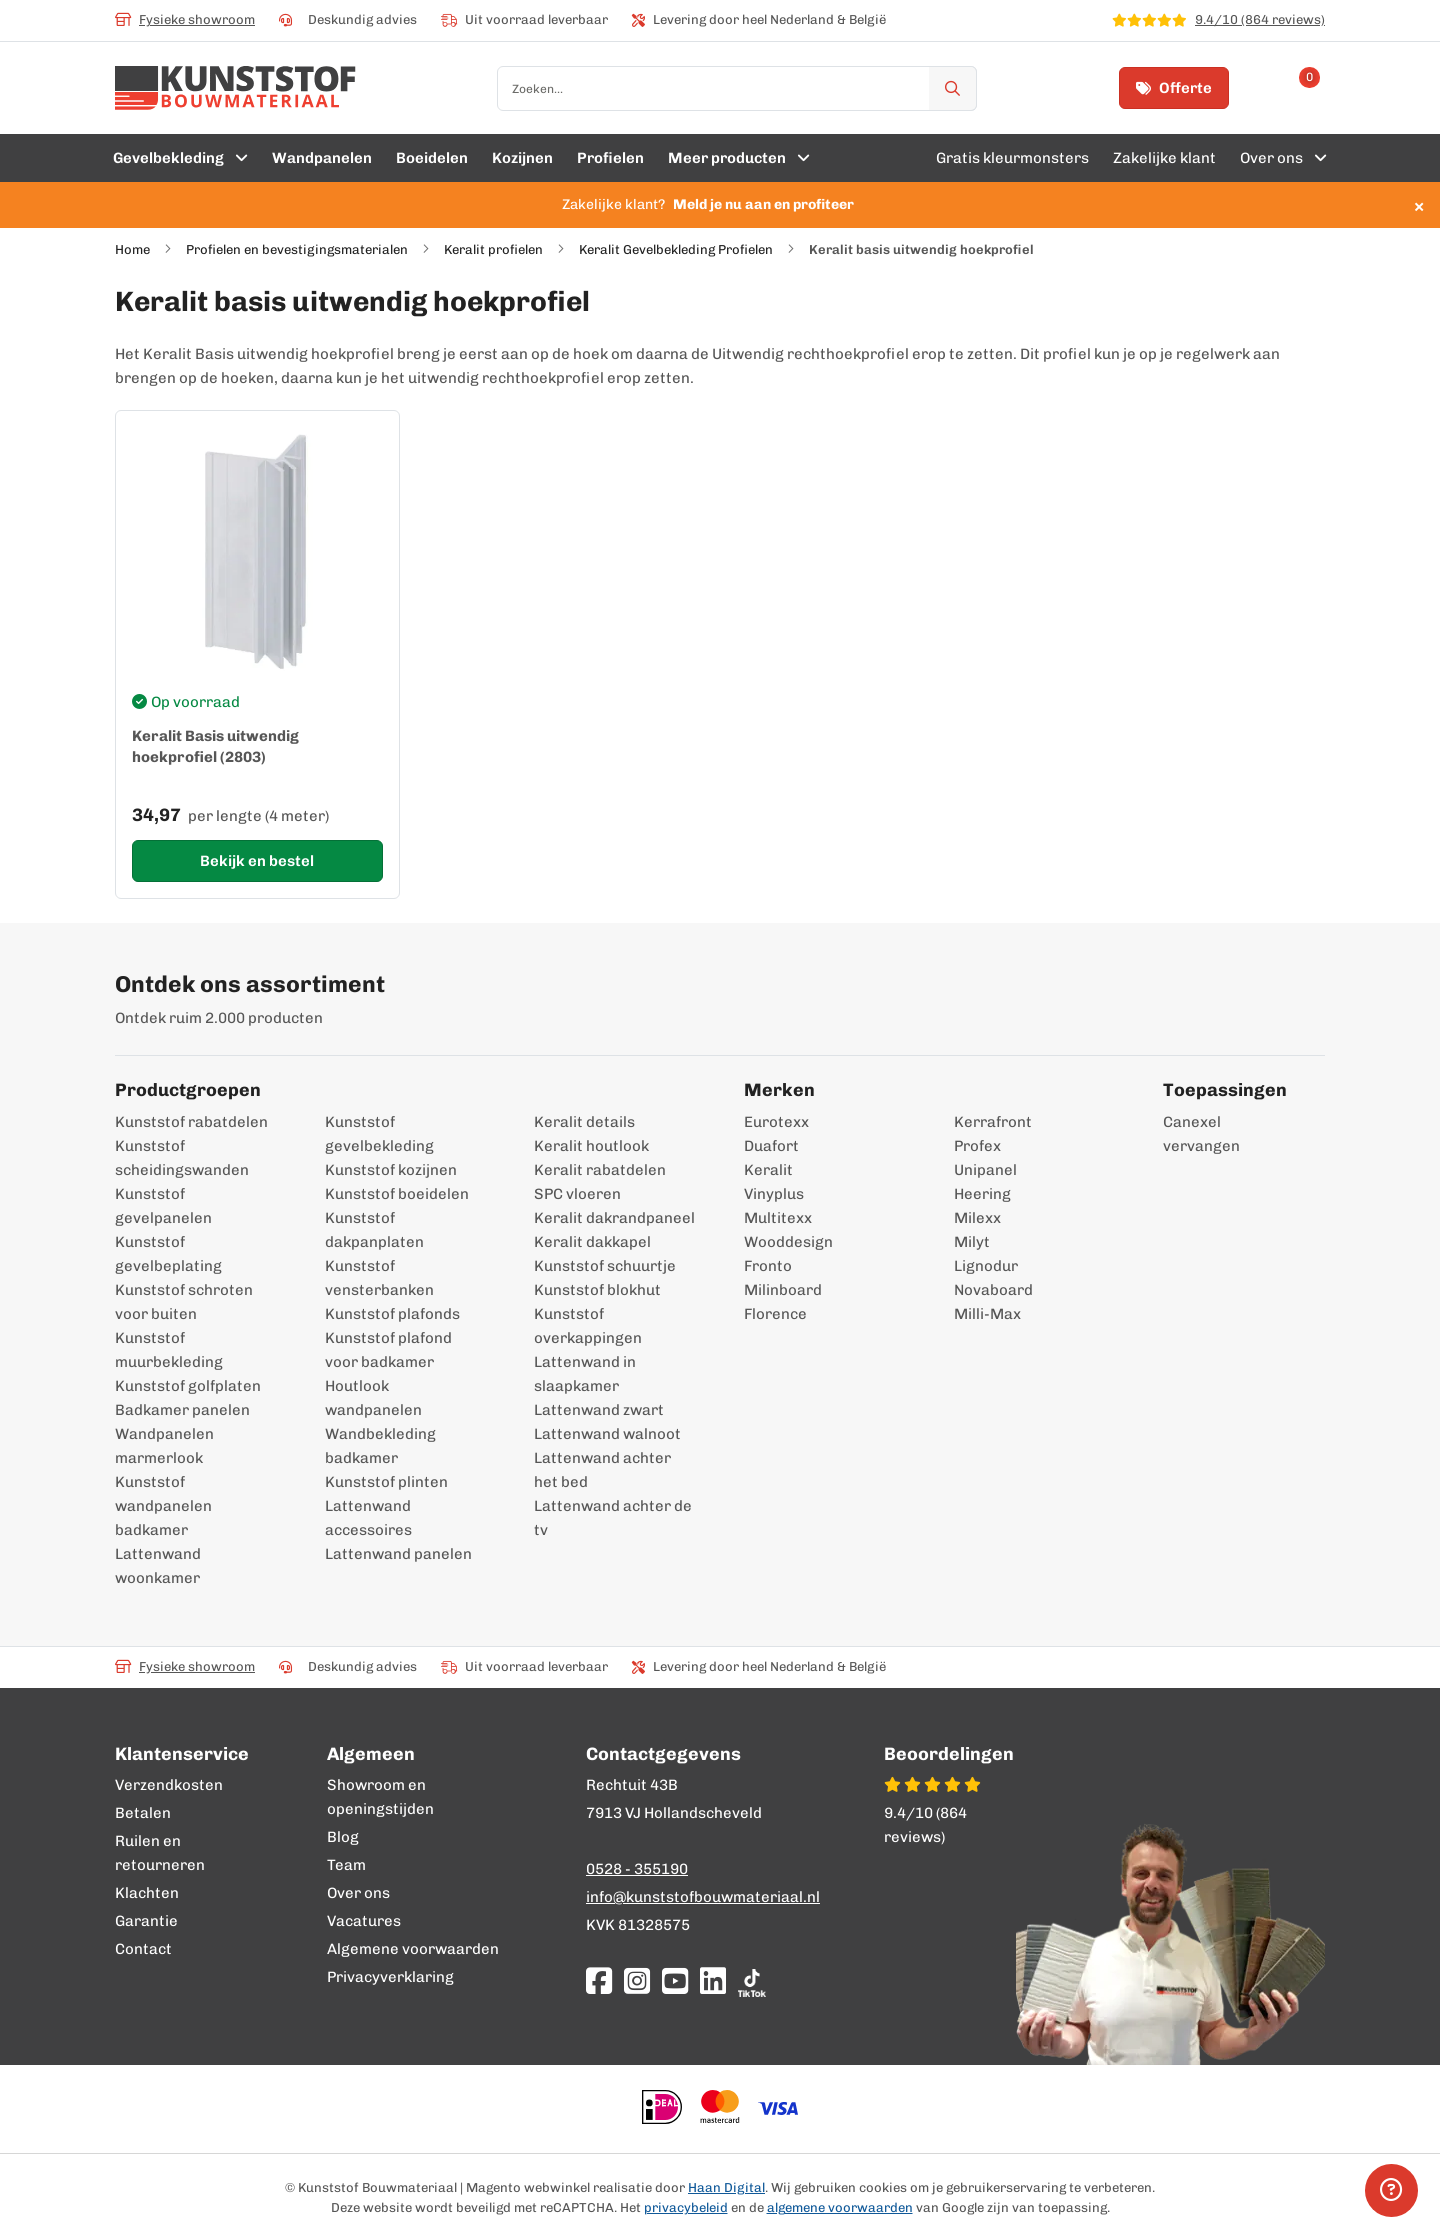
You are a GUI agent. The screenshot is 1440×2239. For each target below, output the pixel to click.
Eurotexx (776, 1122)
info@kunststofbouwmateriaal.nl (703, 1897)
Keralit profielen (493, 249)
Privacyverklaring (390, 1977)
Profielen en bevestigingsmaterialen (297, 249)
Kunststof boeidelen (397, 1194)
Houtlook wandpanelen (373, 1398)
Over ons (358, 1893)
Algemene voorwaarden (413, 1949)
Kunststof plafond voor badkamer (388, 1350)
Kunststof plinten (386, 1482)
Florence (775, 1314)
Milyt (972, 1242)
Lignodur (986, 1266)
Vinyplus (774, 1194)
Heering (982, 1194)
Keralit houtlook (591, 1146)
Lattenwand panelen (398, 1554)
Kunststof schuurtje (605, 1266)
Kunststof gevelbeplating (168, 1254)
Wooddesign (788, 1242)
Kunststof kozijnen (391, 1170)
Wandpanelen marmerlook (164, 1446)
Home (132, 249)
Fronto (768, 1266)
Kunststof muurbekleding (169, 1350)
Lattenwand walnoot (607, 1434)
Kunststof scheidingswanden (182, 1158)
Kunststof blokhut (597, 1290)
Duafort (771, 1146)
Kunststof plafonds (392, 1314)
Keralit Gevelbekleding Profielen (676, 249)
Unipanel (985, 1170)
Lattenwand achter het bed (602, 1470)
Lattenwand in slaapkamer (585, 1374)
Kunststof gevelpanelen (163, 1206)
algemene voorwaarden (840, 2207)
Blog (343, 1837)
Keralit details (584, 1122)
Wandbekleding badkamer (380, 1446)
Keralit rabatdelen (600, 1170)
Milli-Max (987, 1314)
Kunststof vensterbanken (379, 1278)
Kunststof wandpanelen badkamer (163, 1506)
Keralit (768, 1170)
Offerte (1174, 88)
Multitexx (778, 1218)
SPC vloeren (577, 1194)
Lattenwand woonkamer (158, 1566)
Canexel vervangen (1191, 1134)
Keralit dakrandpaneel (614, 1218)
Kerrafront (993, 1122)
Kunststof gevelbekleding (379, 1134)
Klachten (147, 1893)
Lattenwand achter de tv (613, 1518)
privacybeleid (686, 2207)
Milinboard (783, 1290)
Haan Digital (726, 2187)
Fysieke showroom (185, 19)
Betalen (143, 1813)
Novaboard (993, 1290)
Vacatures (364, 1921)
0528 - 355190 (637, 1869)
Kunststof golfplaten (188, 1386)
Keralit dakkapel (592, 1242)
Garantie (146, 1921)
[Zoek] (953, 88)
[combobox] (737, 88)
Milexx (977, 1218)
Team (346, 1865)
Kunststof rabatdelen (191, 1122)
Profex (977, 1146)
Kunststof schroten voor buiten (184, 1302)
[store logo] (235, 88)
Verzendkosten (169, 1785)
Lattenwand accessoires (368, 1518)
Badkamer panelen (182, 1410)
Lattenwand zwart (599, 1410)
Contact (143, 1949)
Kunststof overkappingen (588, 1326)
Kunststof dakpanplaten (374, 1230)
